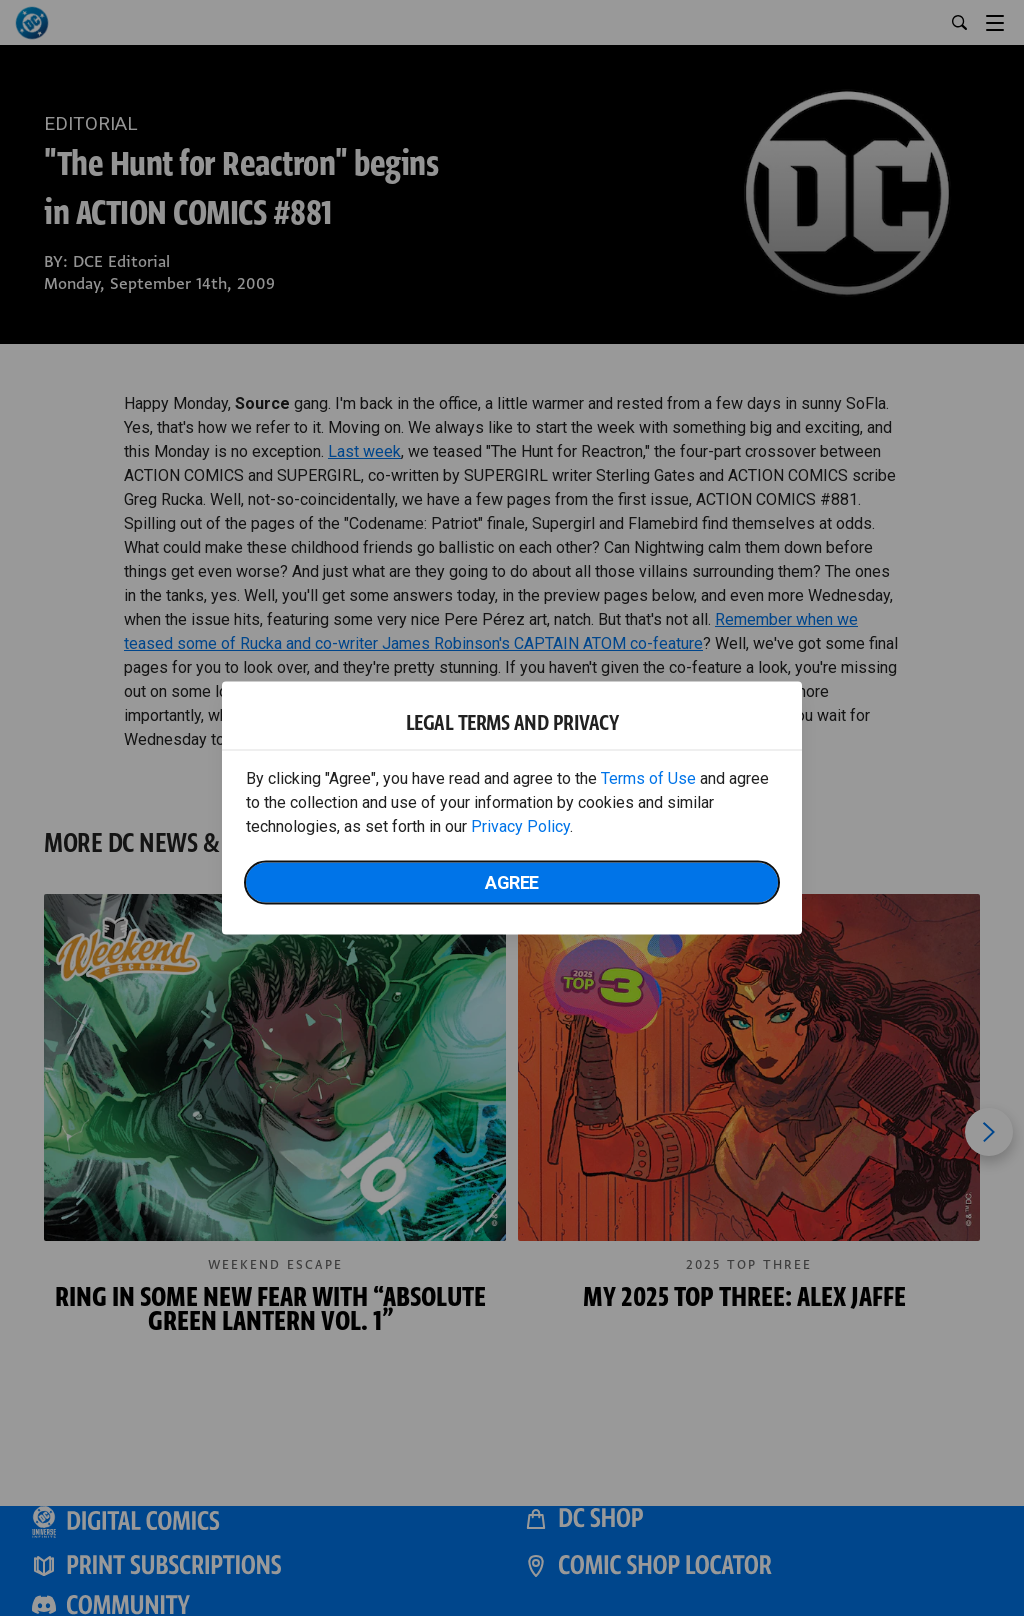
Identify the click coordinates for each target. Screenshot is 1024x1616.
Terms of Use (648, 778)
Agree (512, 882)
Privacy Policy (520, 826)
